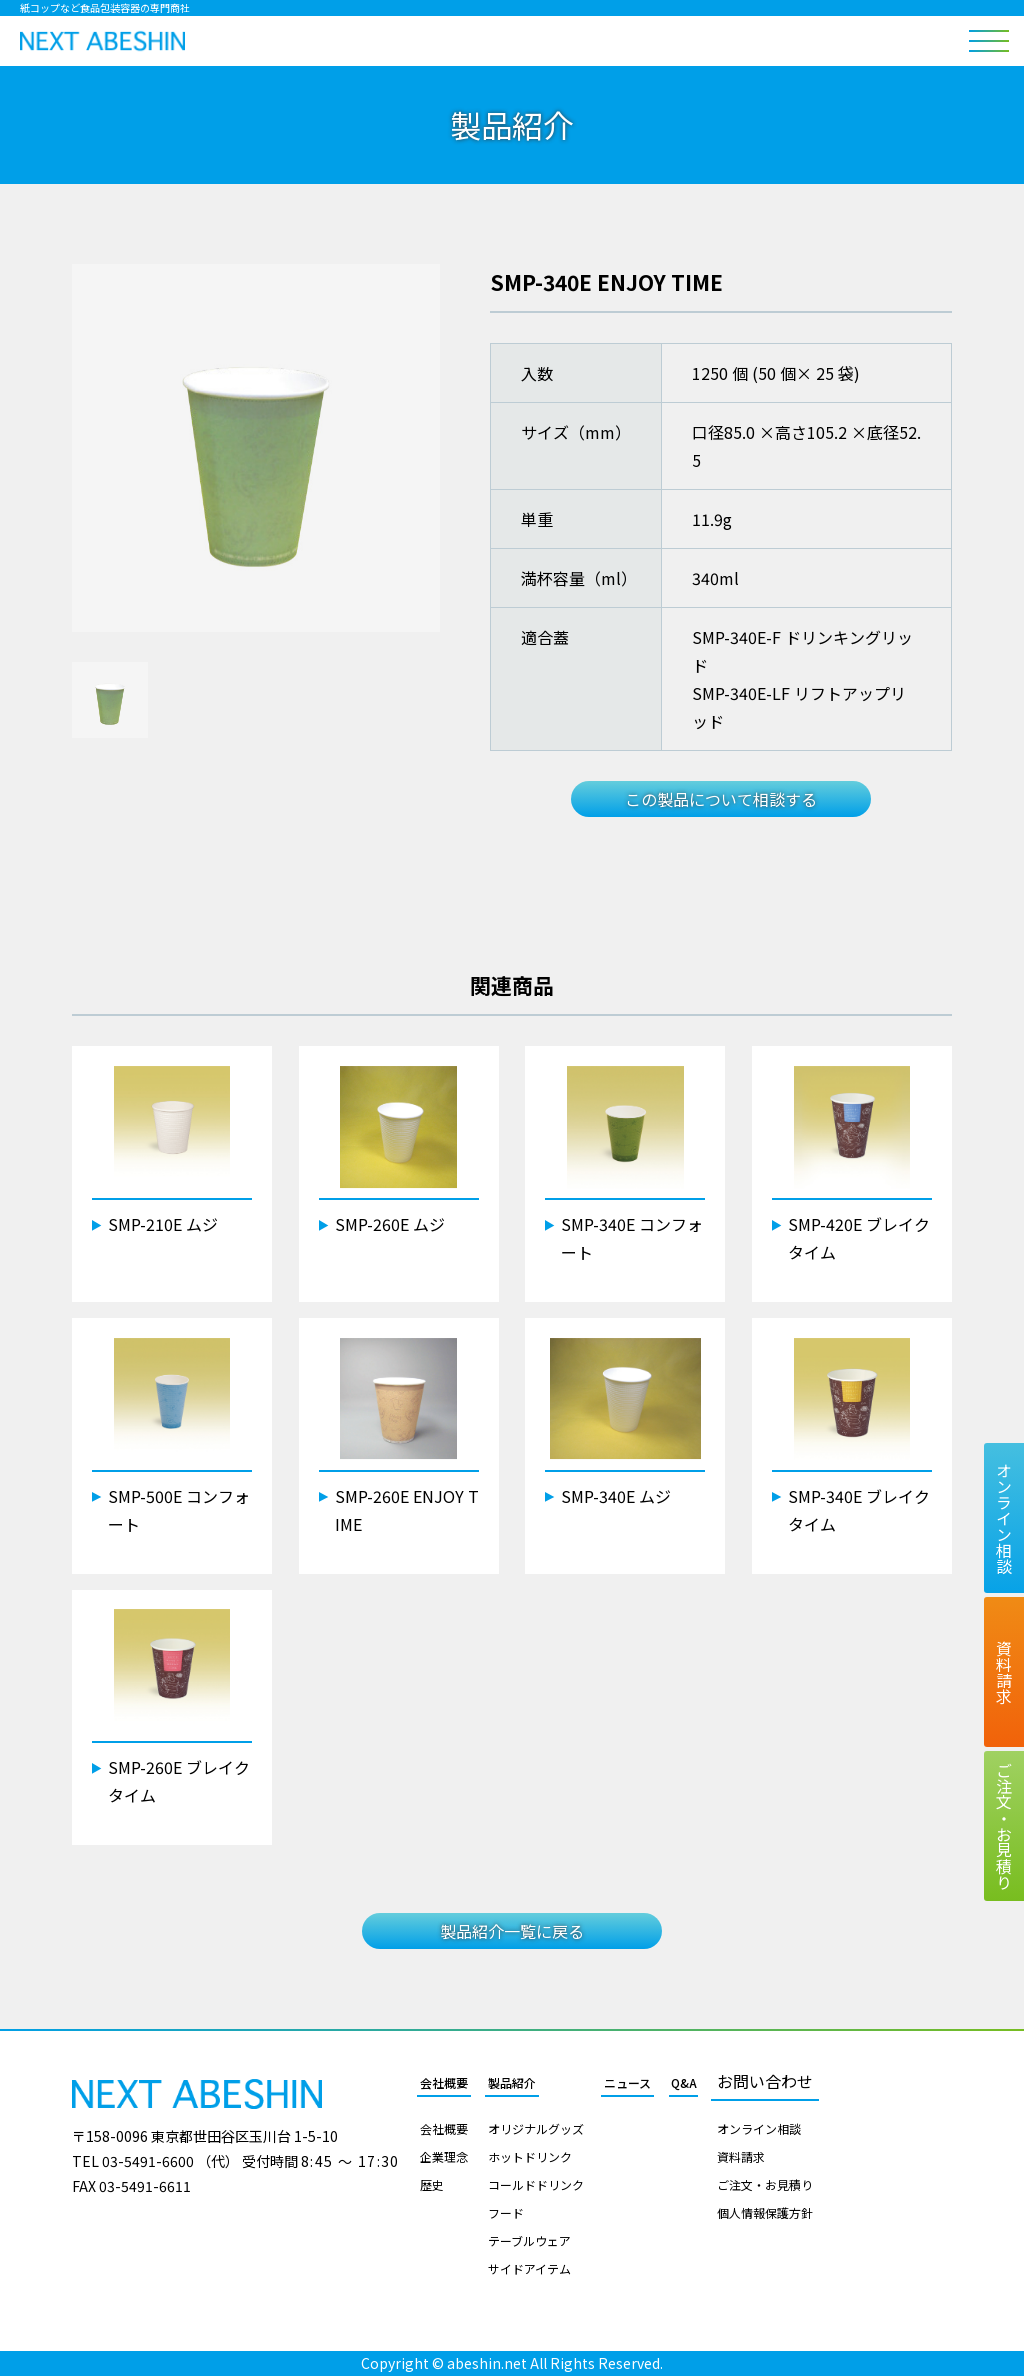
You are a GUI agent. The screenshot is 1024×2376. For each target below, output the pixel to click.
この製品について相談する (721, 799)
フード (506, 2213)
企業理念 (444, 2157)
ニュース (627, 2083)
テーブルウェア (529, 2241)
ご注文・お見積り (765, 2185)
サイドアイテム (529, 2269)
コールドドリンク (536, 2185)
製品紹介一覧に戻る (512, 1931)
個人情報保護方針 (765, 2213)
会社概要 (444, 2083)
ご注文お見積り (1004, 1826)
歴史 (432, 2185)
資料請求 (741, 2157)
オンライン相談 (759, 2129)
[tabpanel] (256, 448)
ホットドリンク (530, 2157)
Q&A (684, 2083)
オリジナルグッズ (536, 2129)
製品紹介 (512, 2083)
